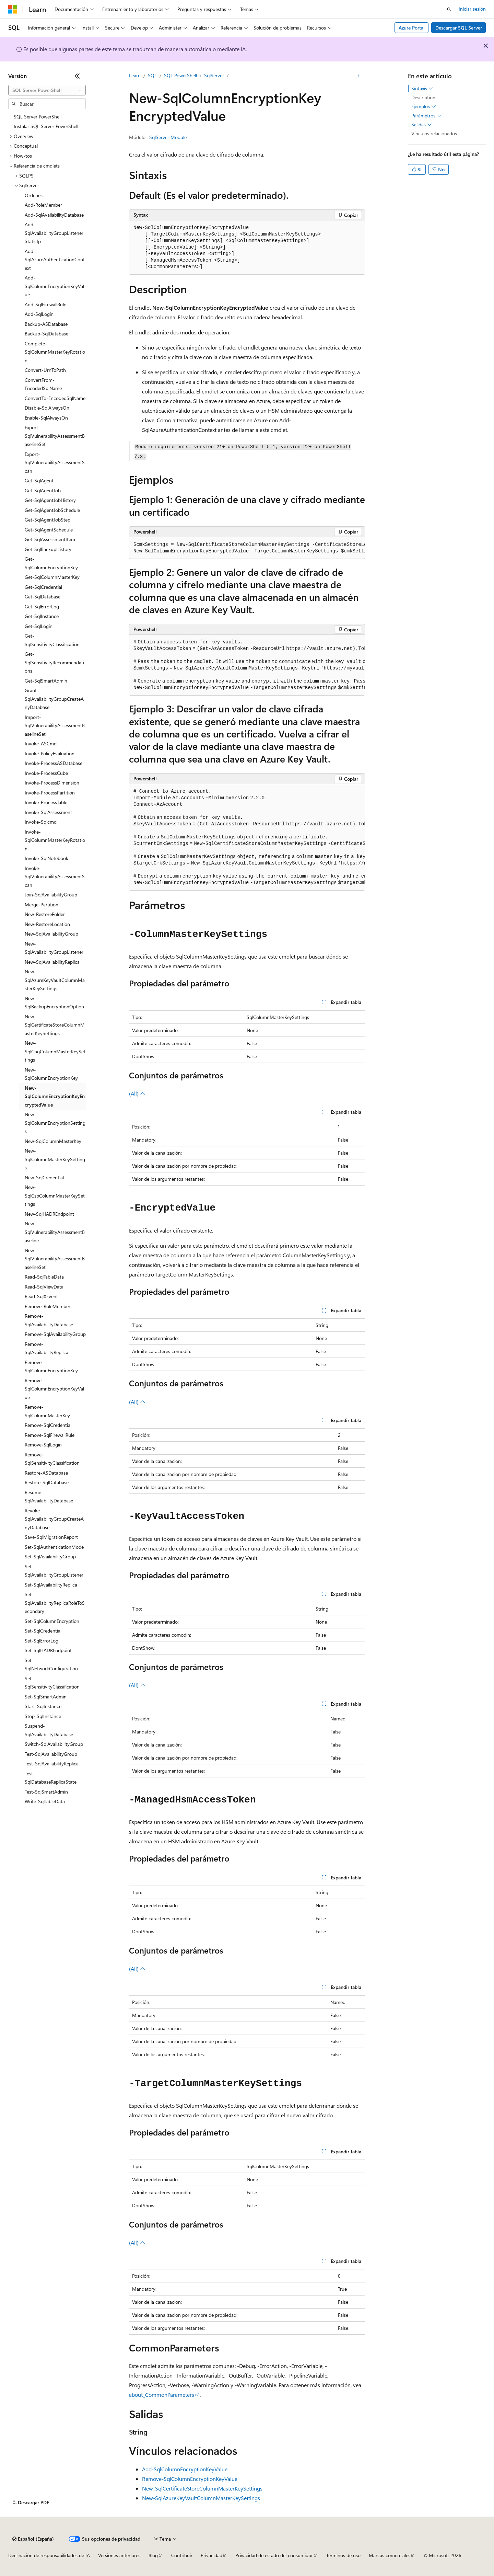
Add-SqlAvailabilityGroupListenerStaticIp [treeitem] (54, 232)
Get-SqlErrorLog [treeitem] (42, 606)
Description (423, 97)
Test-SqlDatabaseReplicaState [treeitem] (51, 1777)
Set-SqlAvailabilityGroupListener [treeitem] (54, 1570)
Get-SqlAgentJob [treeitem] (43, 490)
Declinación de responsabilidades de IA (49, 2555)
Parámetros (426, 116)
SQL (152, 75)
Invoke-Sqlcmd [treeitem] (41, 821)
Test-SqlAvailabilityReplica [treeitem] (52, 1763)
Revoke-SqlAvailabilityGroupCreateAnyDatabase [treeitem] (54, 1519)
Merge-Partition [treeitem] (41, 904)
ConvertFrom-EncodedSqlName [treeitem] (43, 384)
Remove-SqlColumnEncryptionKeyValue (189, 2478)
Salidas (421, 125)
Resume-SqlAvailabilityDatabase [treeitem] (49, 1496)
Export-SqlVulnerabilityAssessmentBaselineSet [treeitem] (55, 435)
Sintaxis (422, 88)
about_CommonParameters (161, 2394)
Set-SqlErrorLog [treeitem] (41, 1640)
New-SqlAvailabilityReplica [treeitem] (52, 962)
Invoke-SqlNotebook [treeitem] (46, 858)
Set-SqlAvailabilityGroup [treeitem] (50, 1556)
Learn (135, 75)
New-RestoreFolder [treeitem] (45, 914)
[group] (247, 548)
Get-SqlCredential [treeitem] (43, 587)
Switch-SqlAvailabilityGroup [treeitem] (54, 1744)
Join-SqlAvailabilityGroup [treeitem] (51, 894)
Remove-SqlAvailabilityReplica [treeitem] (46, 1348)
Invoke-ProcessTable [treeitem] (46, 802)
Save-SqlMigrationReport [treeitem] (51, 1537)
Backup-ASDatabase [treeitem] (46, 324)
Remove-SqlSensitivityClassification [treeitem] (52, 1458)
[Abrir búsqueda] (449, 9)
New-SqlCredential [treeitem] (44, 1177)
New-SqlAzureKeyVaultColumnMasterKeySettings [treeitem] (55, 980)
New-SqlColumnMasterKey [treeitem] (53, 1141)
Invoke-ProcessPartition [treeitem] (50, 792)
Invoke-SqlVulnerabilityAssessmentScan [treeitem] (55, 876)
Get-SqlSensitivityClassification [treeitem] (52, 640)
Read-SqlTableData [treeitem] (44, 1276)
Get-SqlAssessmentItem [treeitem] (50, 539)
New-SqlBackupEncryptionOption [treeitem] (54, 1002)
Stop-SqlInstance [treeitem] (43, 1716)
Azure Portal (412, 27)
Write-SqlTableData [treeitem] (45, 1801)
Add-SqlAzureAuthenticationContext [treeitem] (55, 259)
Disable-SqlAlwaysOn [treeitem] (47, 407)
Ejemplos (423, 106)
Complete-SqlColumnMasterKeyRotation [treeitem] (55, 352)
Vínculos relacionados (434, 133)
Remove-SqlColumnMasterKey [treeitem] (47, 1411)
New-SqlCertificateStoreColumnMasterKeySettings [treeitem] (55, 1025)
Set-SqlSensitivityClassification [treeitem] (52, 1682)
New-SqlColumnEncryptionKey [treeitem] (51, 1073)
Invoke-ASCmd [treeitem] (41, 743)
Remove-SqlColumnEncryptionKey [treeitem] (51, 1366)
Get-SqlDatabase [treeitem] (42, 596)
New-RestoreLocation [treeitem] (47, 924)
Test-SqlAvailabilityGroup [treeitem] (51, 1754)
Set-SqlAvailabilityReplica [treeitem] (51, 1584)
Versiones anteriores (119, 2555)
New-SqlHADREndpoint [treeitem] (49, 1214)
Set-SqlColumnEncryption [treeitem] (52, 1621)
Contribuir (181, 2555)
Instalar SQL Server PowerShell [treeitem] (46, 126)
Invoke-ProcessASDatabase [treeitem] (53, 763)
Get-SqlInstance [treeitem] (42, 616)
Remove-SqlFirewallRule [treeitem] (49, 1435)
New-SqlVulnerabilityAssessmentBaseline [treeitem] (55, 1232)
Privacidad (211, 2555)
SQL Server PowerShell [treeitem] (37, 116)
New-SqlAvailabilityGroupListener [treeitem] (54, 947)
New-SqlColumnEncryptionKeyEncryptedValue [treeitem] (55, 1096)
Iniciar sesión (472, 8)
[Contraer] (77, 76)
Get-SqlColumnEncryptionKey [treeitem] (51, 563)
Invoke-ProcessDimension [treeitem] (52, 782)
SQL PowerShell (180, 75)
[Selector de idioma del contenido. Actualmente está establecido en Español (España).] (33, 2538)
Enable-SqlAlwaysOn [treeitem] (46, 417)
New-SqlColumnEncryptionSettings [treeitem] (55, 1122)
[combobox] (47, 90)
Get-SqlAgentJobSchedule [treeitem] (52, 510)
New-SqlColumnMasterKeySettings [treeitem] (55, 1159)
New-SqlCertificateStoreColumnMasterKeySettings (202, 2488)
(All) (137, 1093)
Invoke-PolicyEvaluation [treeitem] (49, 753)
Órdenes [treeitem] (34, 195)
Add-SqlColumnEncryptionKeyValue (184, 2469)
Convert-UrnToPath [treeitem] (45, 370)
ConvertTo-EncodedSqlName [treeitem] (55, 398)
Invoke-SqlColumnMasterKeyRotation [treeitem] (55, 840)
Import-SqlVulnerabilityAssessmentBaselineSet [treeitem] (55, 725)
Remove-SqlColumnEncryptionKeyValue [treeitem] (54, 1388)
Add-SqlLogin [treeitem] (39, 314)
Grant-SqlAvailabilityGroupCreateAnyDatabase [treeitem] (54, 698)
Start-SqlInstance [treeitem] (43, 1706)
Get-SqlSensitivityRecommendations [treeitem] (54, 662)
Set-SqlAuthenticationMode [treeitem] (54, 1547)
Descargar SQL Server (458, 27)
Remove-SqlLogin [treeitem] (43, 1444)
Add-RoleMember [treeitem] (43, 205)
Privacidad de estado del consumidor (274, 2555)
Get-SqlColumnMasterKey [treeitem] (52, 577)
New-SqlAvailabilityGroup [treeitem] (51, 933)
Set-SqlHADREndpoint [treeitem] (48, 1650)
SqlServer (214, 75)
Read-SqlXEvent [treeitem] (41, 1296)
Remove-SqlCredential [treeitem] (48, 1425)
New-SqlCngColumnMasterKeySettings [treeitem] (55, 1051)
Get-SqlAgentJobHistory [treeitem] (50, 500)
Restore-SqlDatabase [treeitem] (47, 1482)
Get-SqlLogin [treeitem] (38, 626)
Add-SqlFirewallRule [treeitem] (45, 304)
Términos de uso (343, 2555)
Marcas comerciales (389, 2555)
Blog (153, 2555)
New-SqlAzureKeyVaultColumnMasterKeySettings (201, 2497)
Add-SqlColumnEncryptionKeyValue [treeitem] (54, 286)
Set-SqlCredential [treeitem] (43, 1630)
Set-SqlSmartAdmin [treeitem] (46, 1696)
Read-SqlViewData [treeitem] (44, 1286)
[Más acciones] (359, 75)
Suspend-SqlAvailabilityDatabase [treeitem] (49, 1730)
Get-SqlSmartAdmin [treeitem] (46, 680)
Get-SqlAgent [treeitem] (39, 480)
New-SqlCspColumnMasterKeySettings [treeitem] (55, 1195)
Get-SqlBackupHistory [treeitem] (48, 549)
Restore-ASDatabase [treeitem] (46, 1472)
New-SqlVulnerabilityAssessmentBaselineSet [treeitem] (55, 1258)
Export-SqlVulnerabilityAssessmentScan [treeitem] (55, 462)
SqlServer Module (168, 137)
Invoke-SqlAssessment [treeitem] (48, 812)
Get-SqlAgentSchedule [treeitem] (49, 529)
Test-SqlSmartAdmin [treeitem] (46, 1791)
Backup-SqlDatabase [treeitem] (46, 333)
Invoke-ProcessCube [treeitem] (46, 773)
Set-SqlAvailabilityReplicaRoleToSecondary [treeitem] (55, 1602)
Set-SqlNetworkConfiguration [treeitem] (51, 1664)
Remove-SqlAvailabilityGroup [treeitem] (55, 1334)
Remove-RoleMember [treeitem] (47, 1306)
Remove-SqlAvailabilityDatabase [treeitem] (49, 1320)
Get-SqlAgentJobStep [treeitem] (47, 519)
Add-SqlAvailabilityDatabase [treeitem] (54, 214)
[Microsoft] (12, 9)
